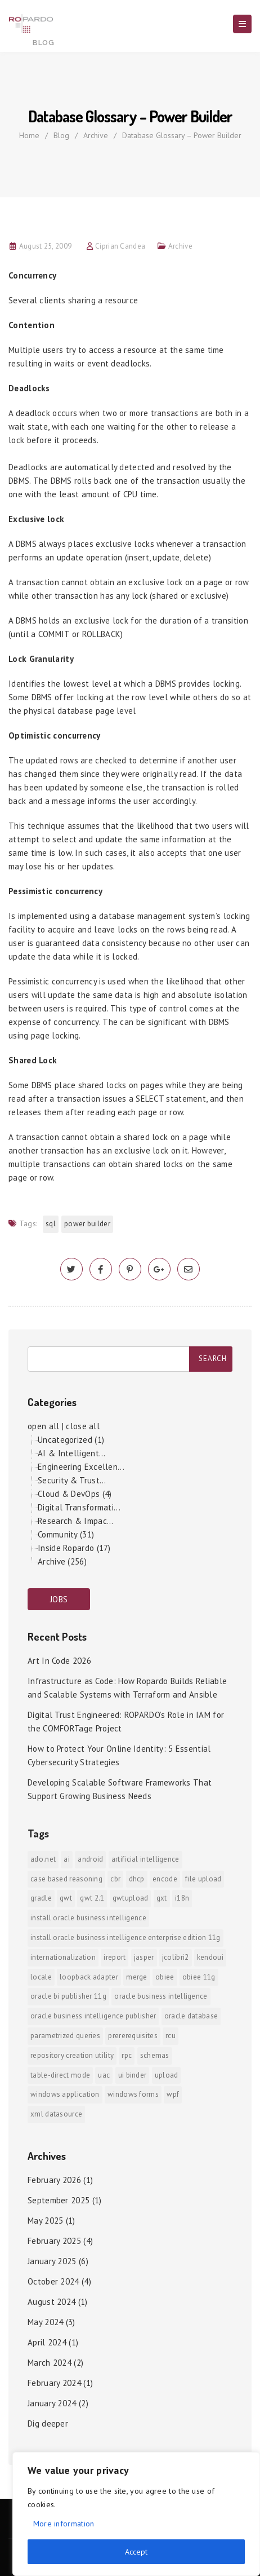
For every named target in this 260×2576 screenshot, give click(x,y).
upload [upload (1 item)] (166, 2075)
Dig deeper (48, 2423)
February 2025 (54, 2240)
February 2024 (54, 2383)
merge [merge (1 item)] (136, 1977)
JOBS (59, 1599)
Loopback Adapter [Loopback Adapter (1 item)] (89, 1977)
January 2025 (52, 2261)
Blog (61, 135)
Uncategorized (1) (71, 1439)
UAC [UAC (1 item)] (104, 2075)
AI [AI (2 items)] (67, 1859)
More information (64, 2523)
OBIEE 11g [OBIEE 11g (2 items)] (199, 1977)
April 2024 (47, 2342)
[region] (136, 2514)
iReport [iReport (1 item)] (114, 1957)
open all (43, 1426)
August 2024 (51, 2301)
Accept (136, 2552)
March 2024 (49, 2362)
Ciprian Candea (120, 246)
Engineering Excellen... (81, 1466)
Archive (95, 135)
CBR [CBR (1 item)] (115, 1879)
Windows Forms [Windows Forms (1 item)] (133, 2094)
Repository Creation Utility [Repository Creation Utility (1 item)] (72, 2055)
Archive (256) (62, 1561)
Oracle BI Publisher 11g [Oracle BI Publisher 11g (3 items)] (68, 1996)
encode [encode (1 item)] (165, 1879)
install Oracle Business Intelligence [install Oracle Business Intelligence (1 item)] (88, 1918)
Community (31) (66, 1534)
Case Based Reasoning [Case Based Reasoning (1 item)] (66, 1879)
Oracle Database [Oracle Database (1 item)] (191, 2016)
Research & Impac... (76, 1520)
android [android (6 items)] (90, 1859)
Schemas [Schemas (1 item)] (154, 2055)
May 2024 (45, 2322)
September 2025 (58, 2200)
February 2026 (54, 2180)
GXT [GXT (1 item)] (161, 1898)
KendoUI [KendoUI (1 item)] (210, 1957)
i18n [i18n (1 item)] (182, 1898)
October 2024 (53, 2281)
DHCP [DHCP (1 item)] (137, 1879)
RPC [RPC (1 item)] (127, 2055)
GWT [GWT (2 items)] (66, 1898)
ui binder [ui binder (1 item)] (132, 2075)
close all (83, 1426)
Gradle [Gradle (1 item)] (41, 1898)
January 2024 (52, 2403)
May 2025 (45, 2220)
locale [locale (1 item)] (41, 1977)
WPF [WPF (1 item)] (173, 2094)
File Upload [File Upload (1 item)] (203, 1879)
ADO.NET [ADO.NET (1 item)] (43, 1859)
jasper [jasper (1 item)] (144, 1957)
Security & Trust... (72, 1480)
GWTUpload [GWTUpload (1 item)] (131, 1898)
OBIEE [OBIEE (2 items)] (164, 1977)
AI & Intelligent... (72, 1453)
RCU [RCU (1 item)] (170, 2035)
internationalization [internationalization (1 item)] (63, 1957)
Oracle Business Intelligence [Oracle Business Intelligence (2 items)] (160, 1996)
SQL (51, 1224)
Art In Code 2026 (59, 1660)
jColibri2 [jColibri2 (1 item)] (175, 1957)
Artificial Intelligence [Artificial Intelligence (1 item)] (145, 1859)
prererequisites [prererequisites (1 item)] (133, 2035)
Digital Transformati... (79, 1507)
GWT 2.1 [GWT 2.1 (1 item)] (92, 1898)
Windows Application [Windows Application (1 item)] (65, 2094)
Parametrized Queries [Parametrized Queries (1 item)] (65, 2035)
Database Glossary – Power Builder (181, 135)
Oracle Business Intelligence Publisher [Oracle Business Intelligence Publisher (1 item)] (93, 2016)
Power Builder (87, 1224)
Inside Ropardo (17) (74, 1548)
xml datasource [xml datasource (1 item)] (56, 2114)
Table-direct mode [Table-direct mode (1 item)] (60, 2075)
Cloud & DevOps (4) (74, 1493)
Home (29, 135)
